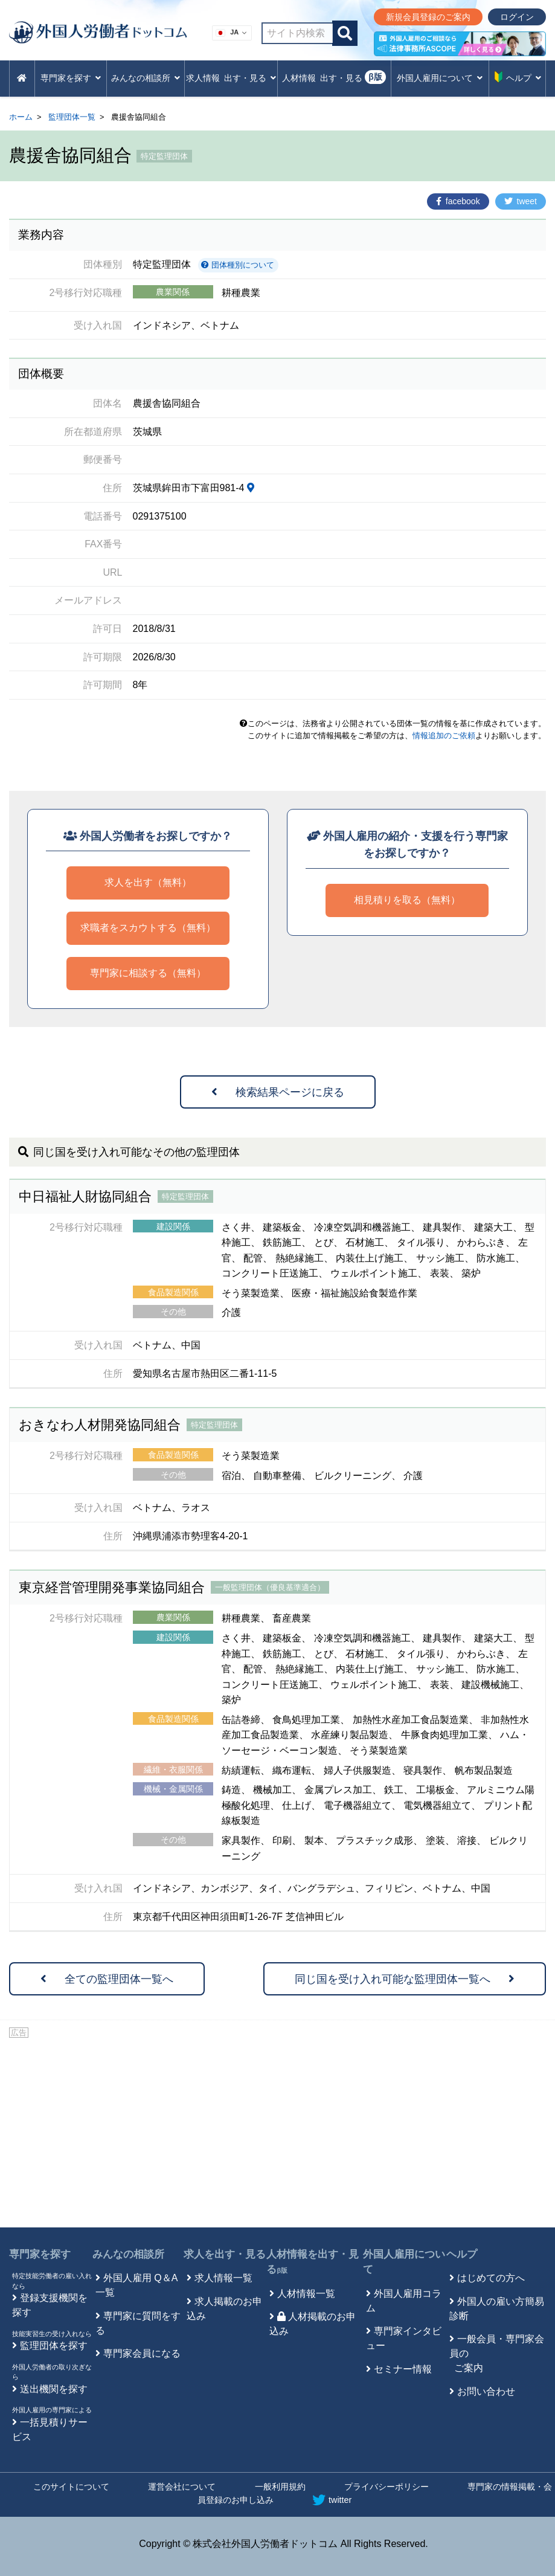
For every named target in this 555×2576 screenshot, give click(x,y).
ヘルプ (461, 2254)
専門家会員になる (142, 2353)
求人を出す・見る (225, 2254)
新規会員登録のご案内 (428, 17)
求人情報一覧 (223, 2278)
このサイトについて (71, 2486)
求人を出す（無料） (147, 882)
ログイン (517, 17)
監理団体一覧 (71, 116)
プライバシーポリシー (386, 2486)
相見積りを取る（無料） (407, 900)
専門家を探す (40, 2254)
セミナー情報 (403, 2369)
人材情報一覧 (306, 2293)
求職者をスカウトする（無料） (148, 928)
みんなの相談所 (128, 2254)
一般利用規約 (280, 2486)
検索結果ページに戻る (277, 1092)
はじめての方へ (491, 2278)
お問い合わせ (486, 2391)
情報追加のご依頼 (443, 735)
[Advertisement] (277, 2130)
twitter (331, 2500)
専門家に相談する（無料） (148, 973)
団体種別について (237, 264)
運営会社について (182, 2486)
